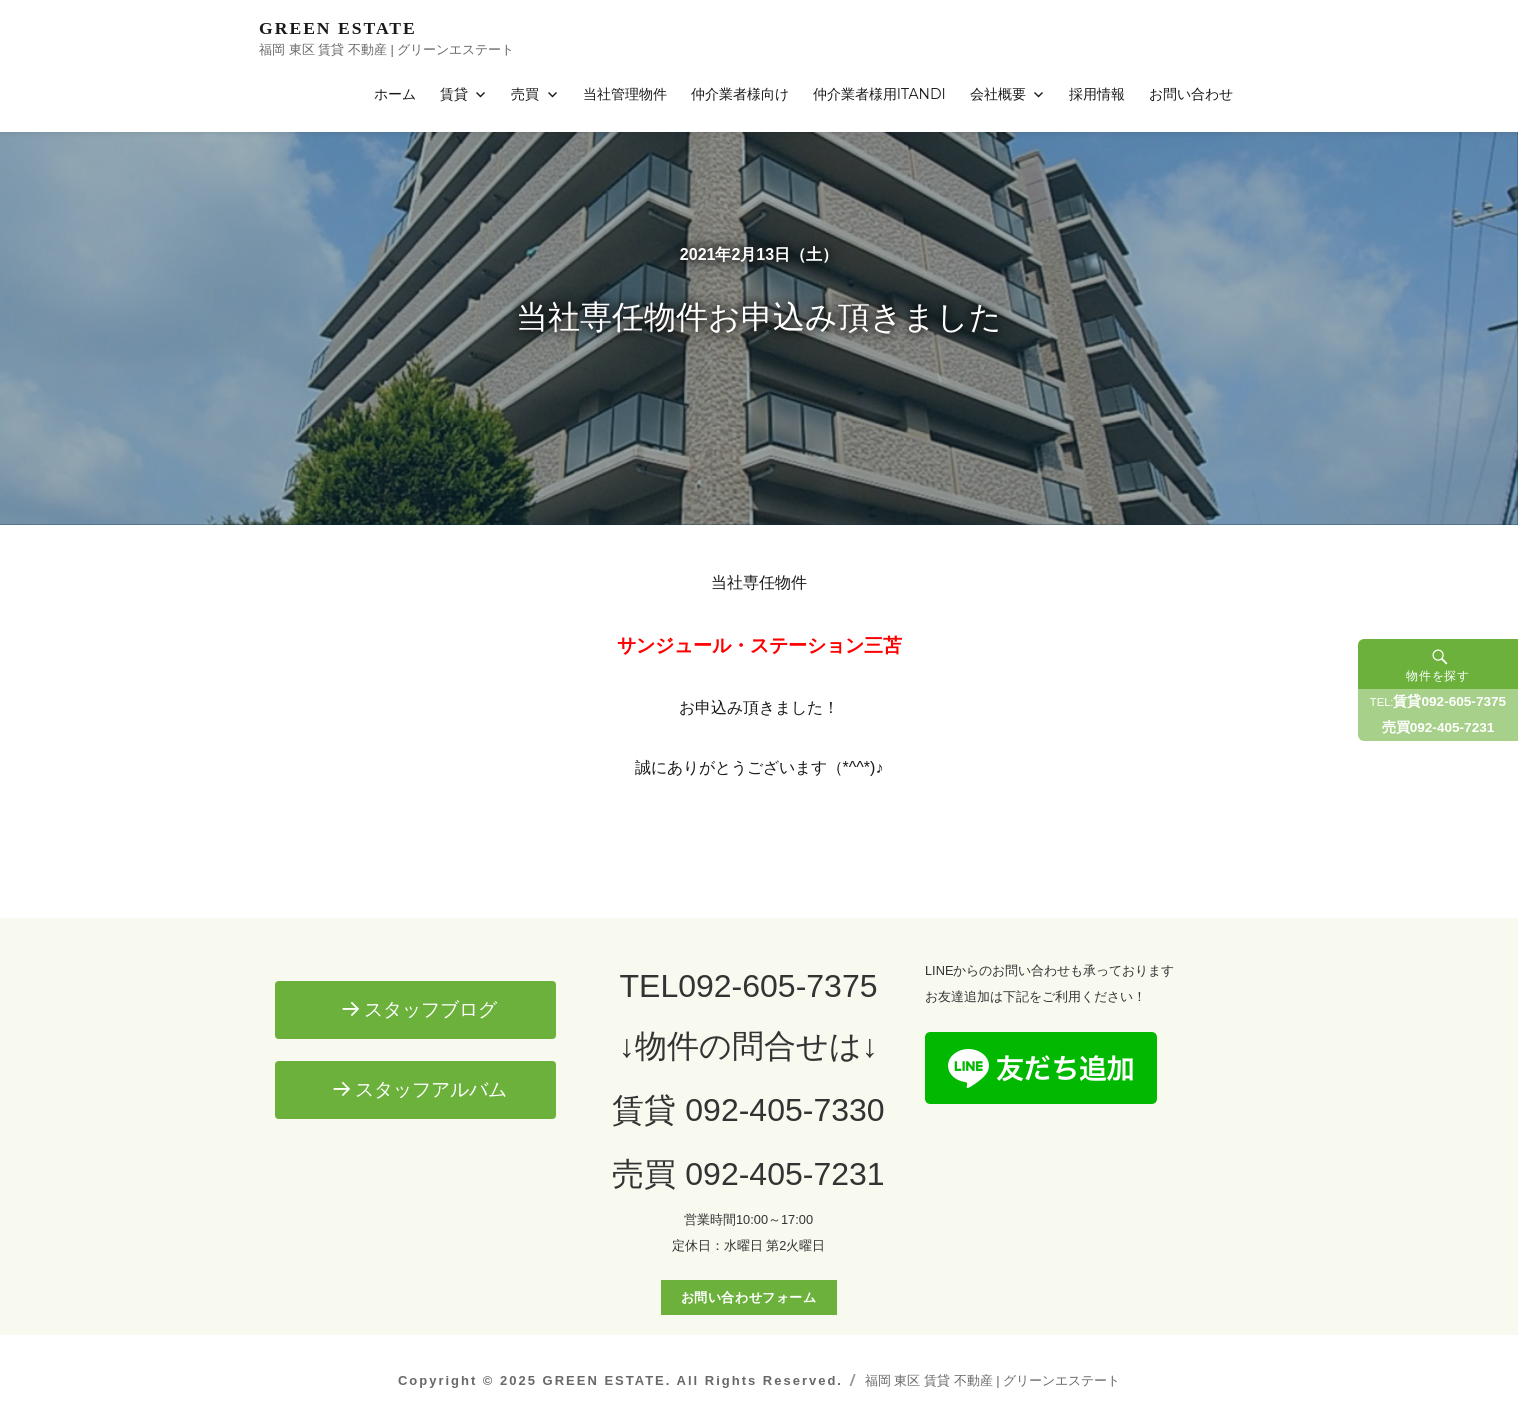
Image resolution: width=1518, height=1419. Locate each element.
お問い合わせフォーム (749, 1297)
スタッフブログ (430, 1009)
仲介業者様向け (740, 94)
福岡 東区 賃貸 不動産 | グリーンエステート (992, 1380)
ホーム (395, 94)
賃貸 (454, 94)
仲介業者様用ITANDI (879, 94)
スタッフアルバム (431, 1089)
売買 (525, 94)
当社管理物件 (625, 94)
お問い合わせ (1191, 94)
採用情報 (1097, 94)
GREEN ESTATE (338, 28)
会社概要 (998, 94)
